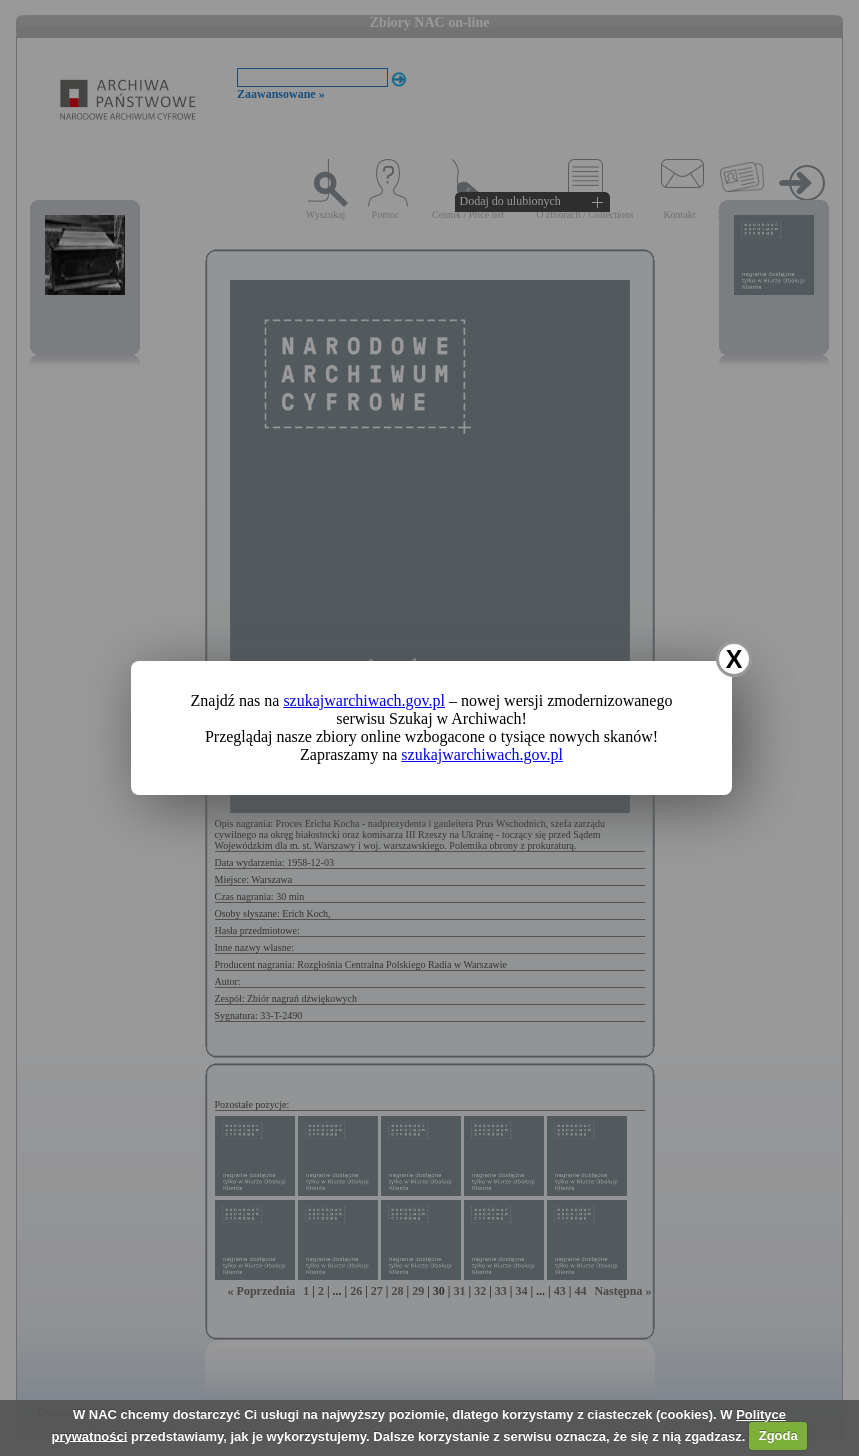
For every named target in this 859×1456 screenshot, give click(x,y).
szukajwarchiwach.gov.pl (364, 700)
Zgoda (778, 1435)
